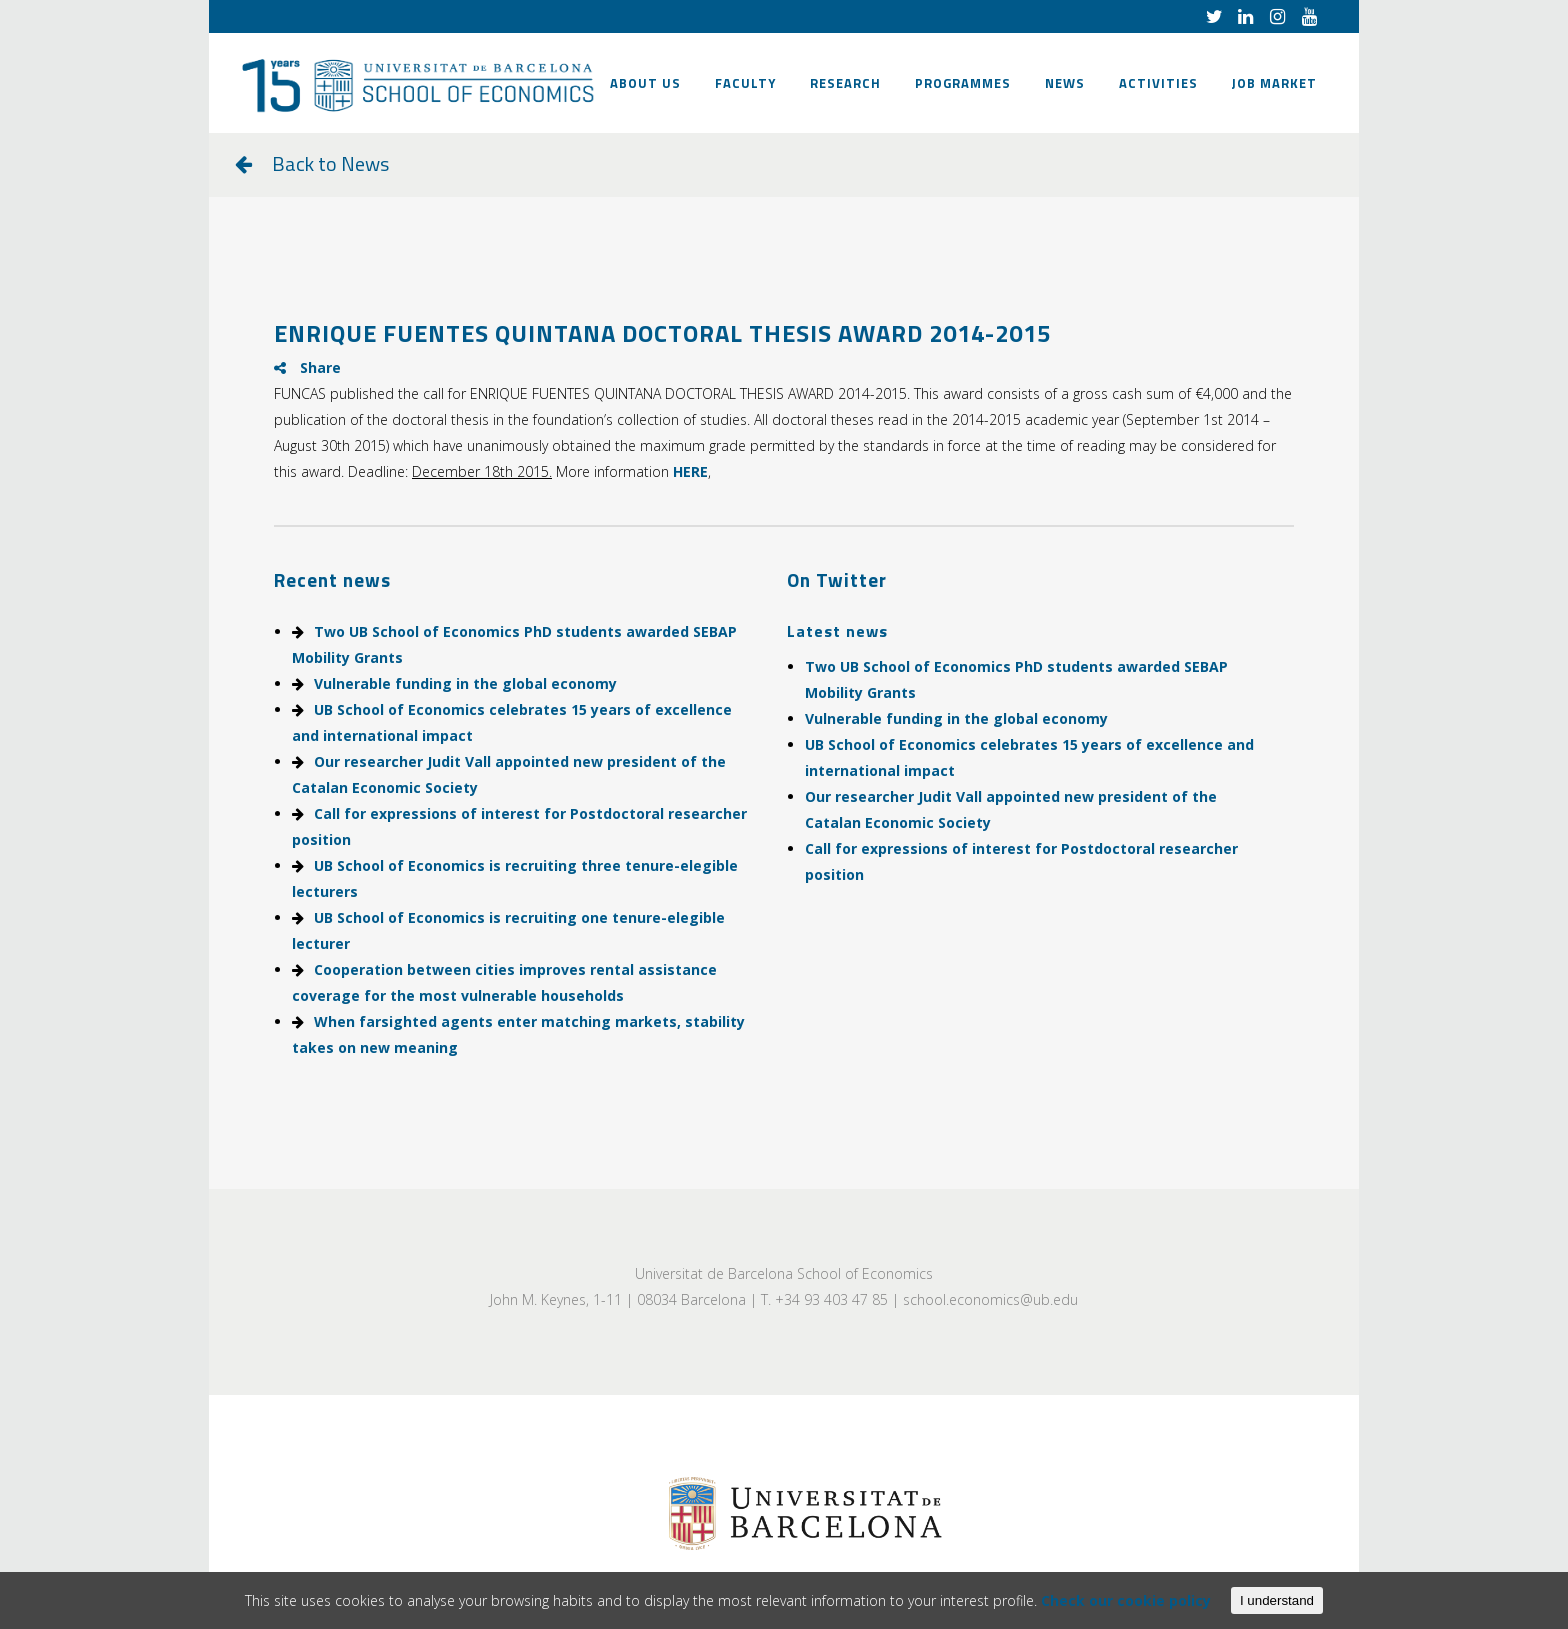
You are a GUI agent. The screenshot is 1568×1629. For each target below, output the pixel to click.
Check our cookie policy (1126, 1600)
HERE (690, 471)
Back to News (330, 163)
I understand (1277, 1600)
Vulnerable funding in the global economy (465, 683)
